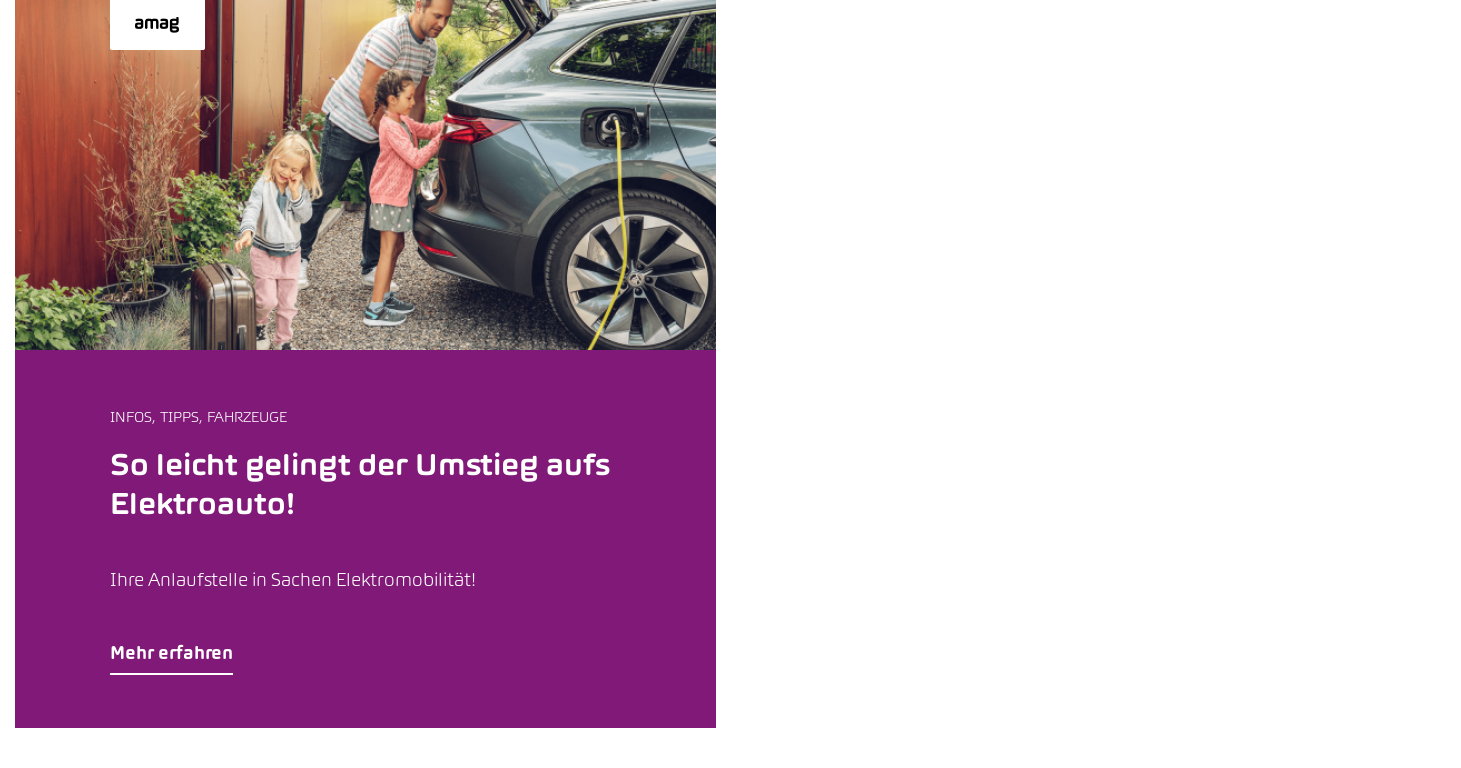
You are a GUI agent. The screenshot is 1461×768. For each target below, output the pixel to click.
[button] (365, 364)
